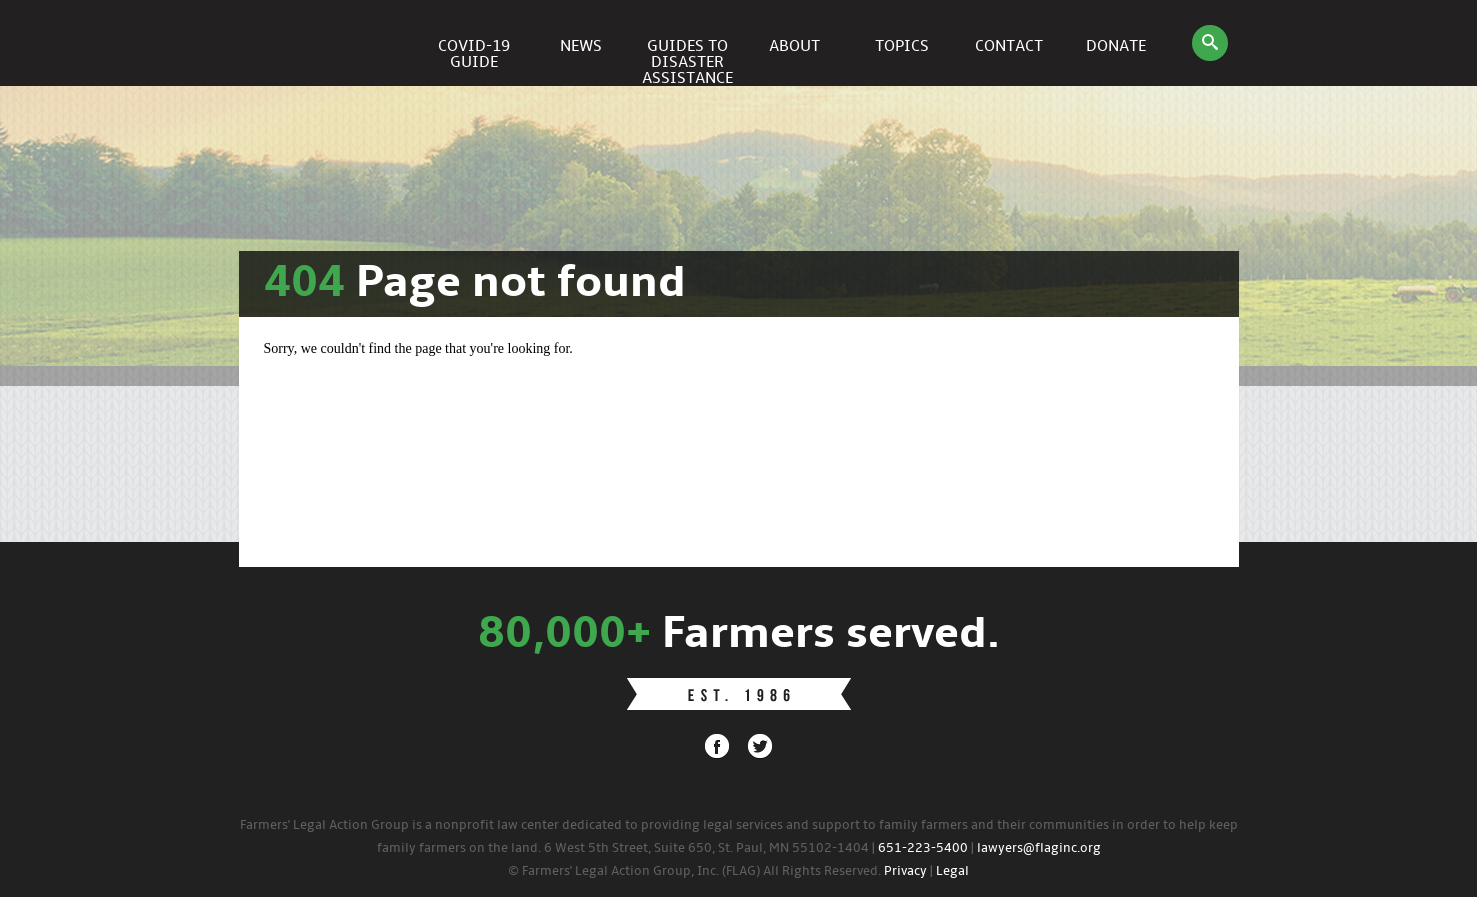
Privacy (905, 871)
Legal (952, 871)
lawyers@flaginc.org (1039, 848)
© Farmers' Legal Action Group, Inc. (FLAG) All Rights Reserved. (694, 871)
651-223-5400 (923, 848)
